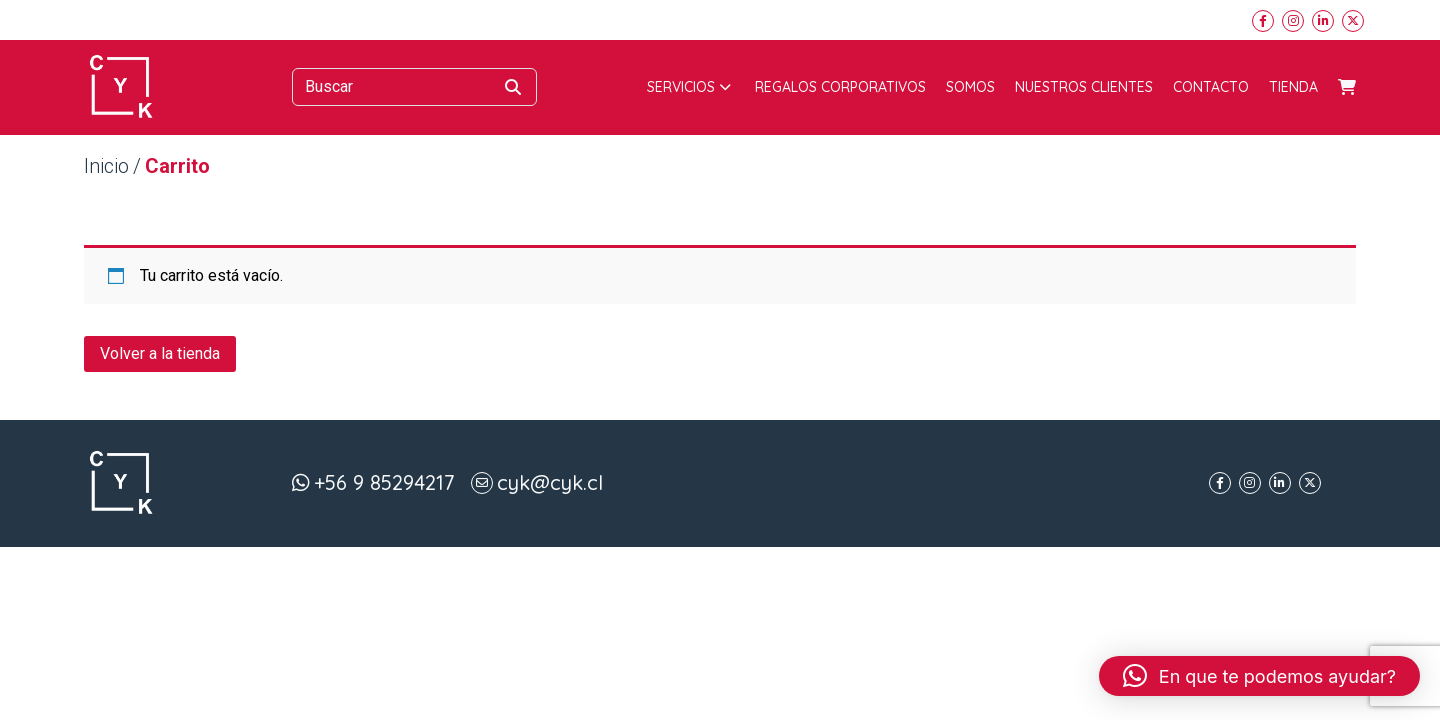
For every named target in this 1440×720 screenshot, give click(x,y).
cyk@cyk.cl (550, 482)
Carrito (1347, 87)
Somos (970, 87)
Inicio (106, 166)
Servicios (689, 87)
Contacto (1211, 87)
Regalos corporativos (840, 87)
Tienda (1293, 87)
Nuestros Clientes (1084, 87)
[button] (1259, 676)
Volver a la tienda (160, 353)
